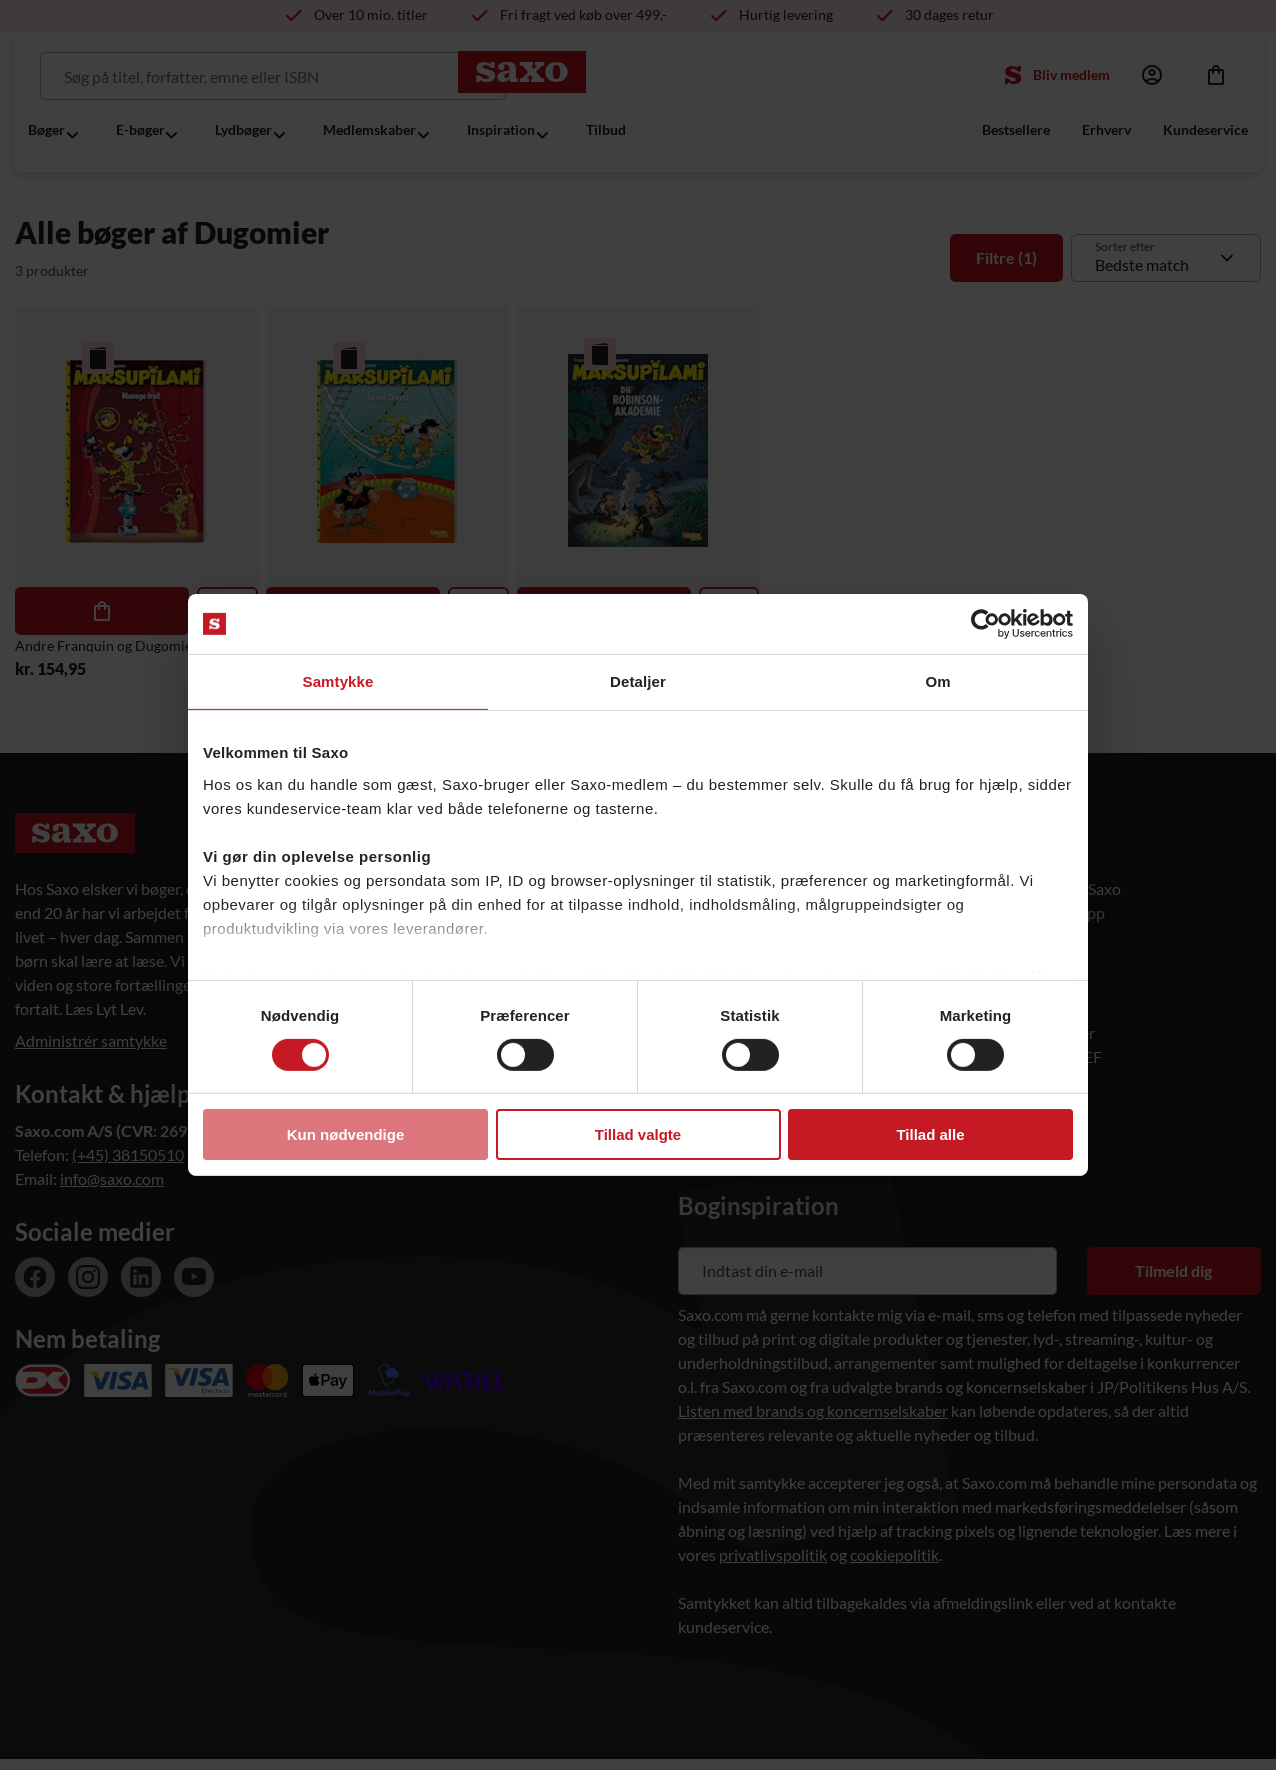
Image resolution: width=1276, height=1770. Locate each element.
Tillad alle (930, 1134)
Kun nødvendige (346, 1134)
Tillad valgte (638, 1134)
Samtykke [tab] (338, 681)
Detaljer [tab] (638, 681)
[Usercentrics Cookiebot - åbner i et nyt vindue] (985, 624)
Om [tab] (937, 681)
